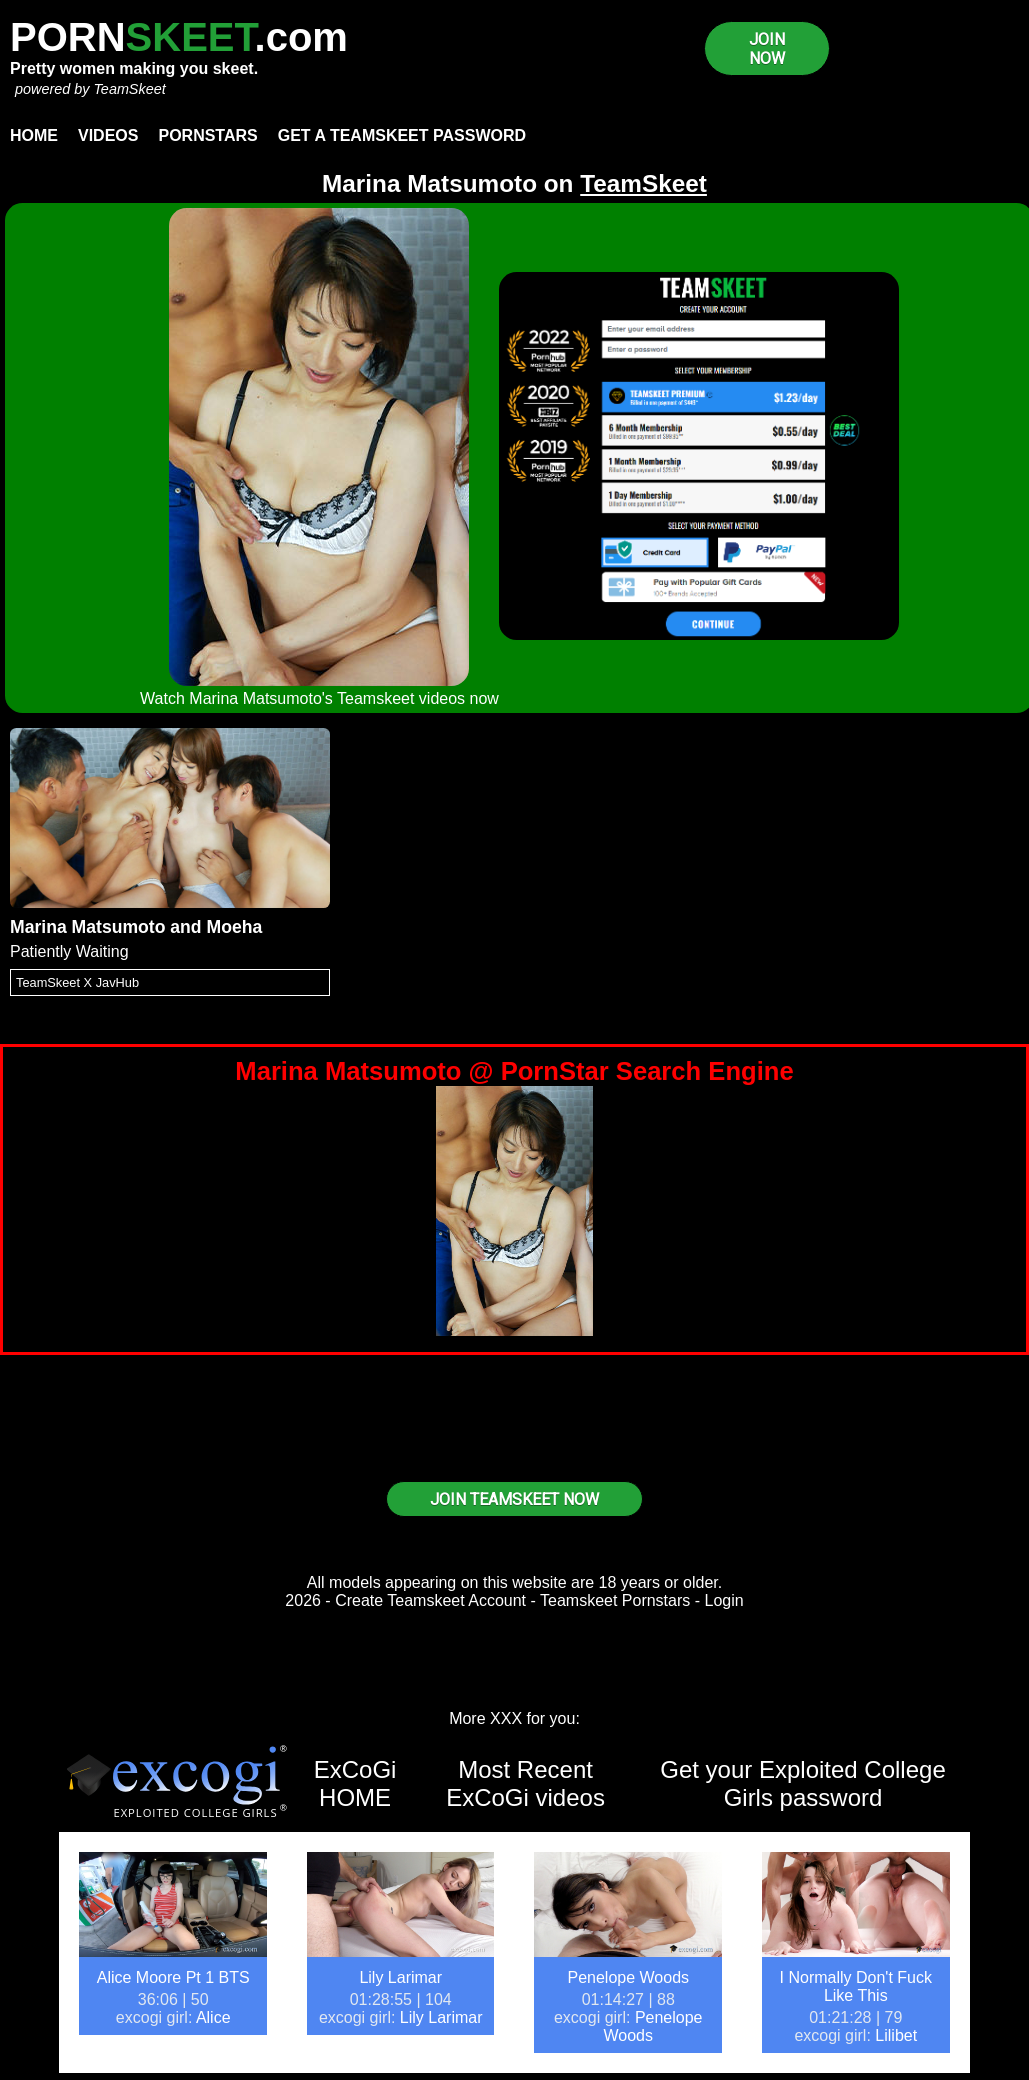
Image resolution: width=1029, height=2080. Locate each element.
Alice (213, 2017)
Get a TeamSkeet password (402, 135)
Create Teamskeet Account (430, 1600)
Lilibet (896, 2035)
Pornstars (207, 135)
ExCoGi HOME (355, 1783)
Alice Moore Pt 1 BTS (173, 1977)
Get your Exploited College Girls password (803, 1783)
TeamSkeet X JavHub (77, 982)
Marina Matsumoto (87, 927)
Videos (108, 135)
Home (34, 135)
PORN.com (179, 37)
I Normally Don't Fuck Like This (856, 1986)
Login (724, 1600)
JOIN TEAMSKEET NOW (514, 1499)
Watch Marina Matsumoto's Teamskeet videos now (319, 698)
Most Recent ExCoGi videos (525, 1783)
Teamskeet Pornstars (615, 1600)
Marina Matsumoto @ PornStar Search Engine (514, 1071)
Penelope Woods (628, 1977)
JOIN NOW (767, 49)
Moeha (235, 927)
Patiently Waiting (69, 951)
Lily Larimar (400, 1977)
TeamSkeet (129, 89)
